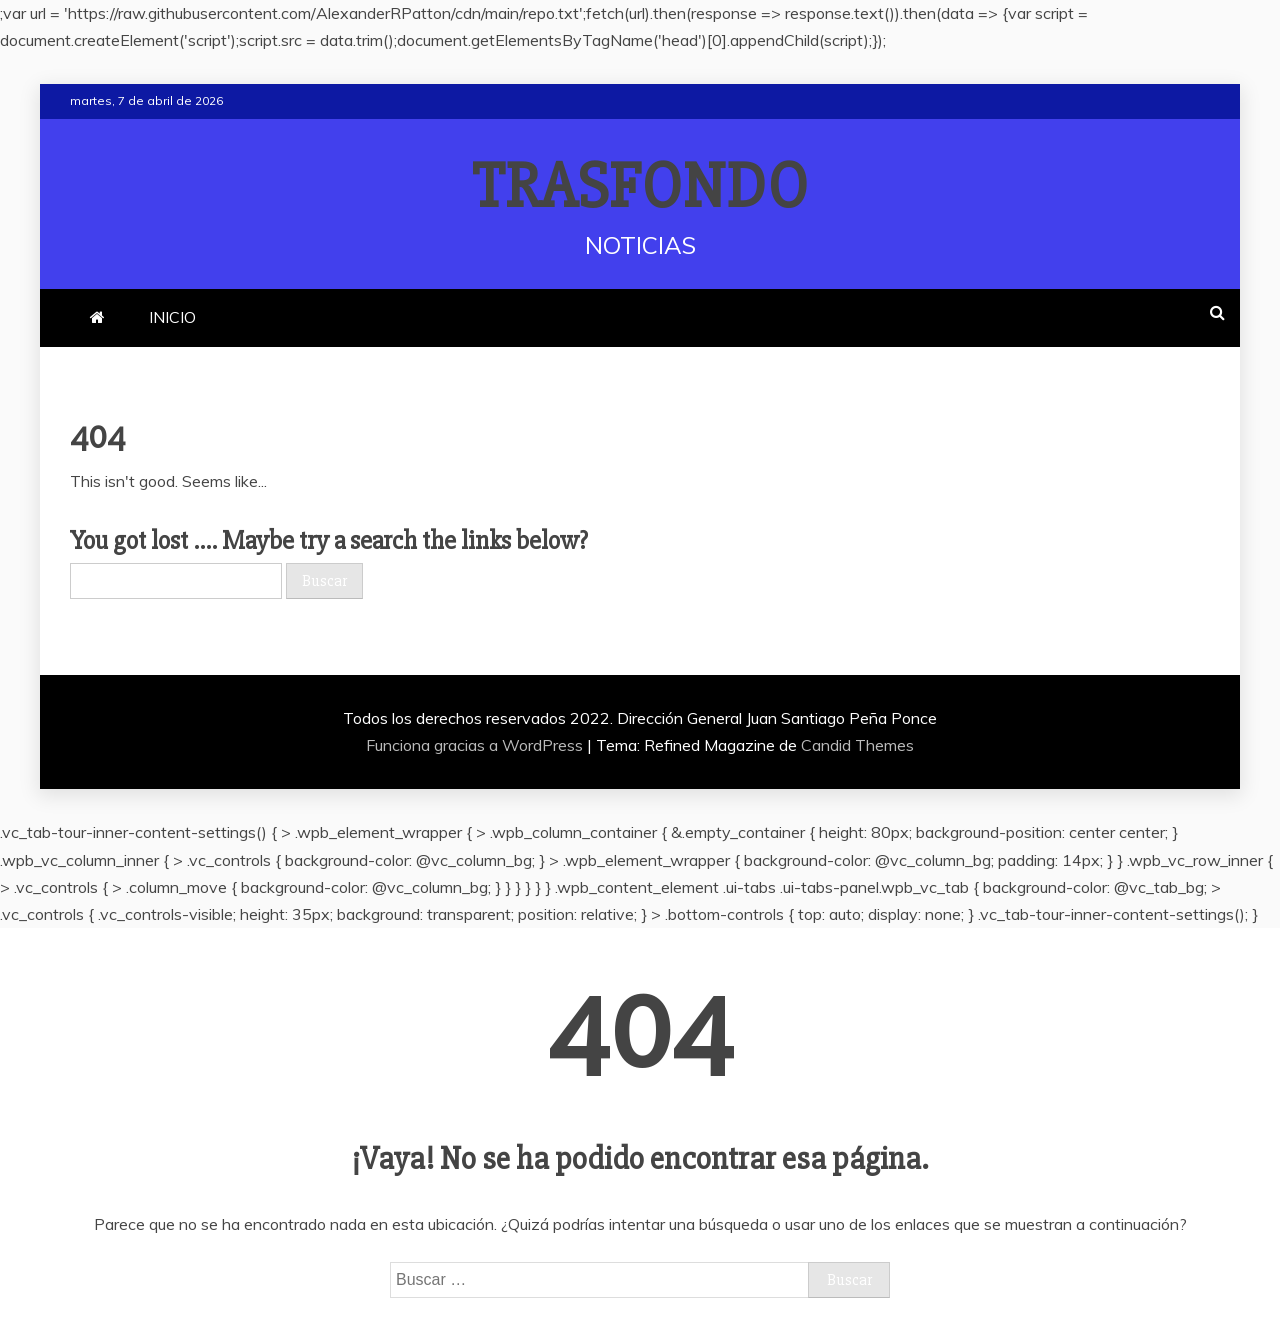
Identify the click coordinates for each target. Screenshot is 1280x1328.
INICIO (172, 317)
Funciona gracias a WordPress (476, 745)
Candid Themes (857, 745)
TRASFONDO (640, 187)
